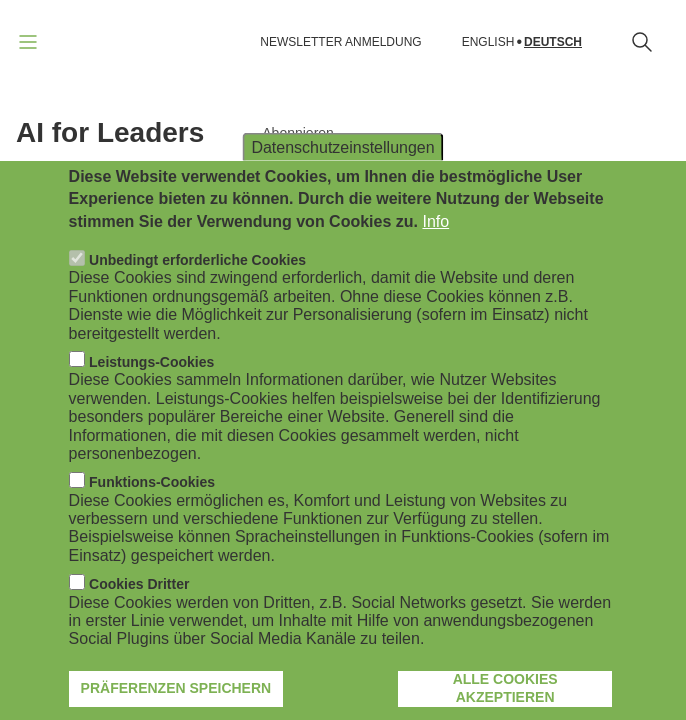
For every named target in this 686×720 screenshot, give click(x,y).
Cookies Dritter (139, 619)
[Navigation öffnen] (28, 42)
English (488, 42)
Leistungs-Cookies (151, 396)
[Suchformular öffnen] (642, 42)
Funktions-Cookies (152, 517)
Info (435, 255)
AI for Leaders (110, 132)
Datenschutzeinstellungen (342, 181)
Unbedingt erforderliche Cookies (197, 295)
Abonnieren (298, 133)
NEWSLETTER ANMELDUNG (340, 42)
